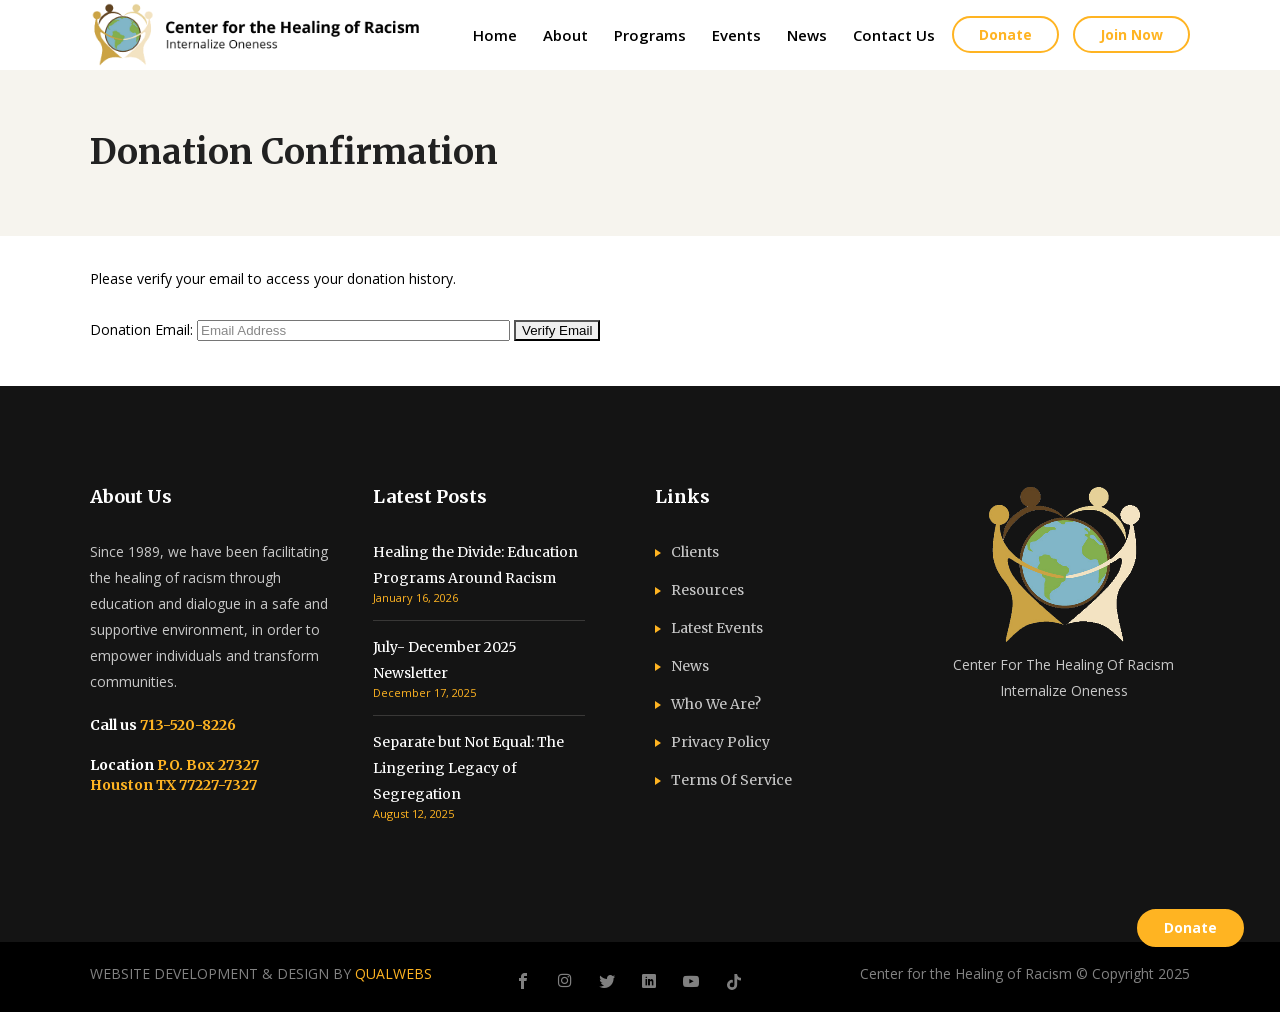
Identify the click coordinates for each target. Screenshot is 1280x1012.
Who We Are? (716, 704)
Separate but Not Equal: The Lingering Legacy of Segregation (468, 768)
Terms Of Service (731, 780)
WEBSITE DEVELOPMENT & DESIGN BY (261, 973)
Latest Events (717, 628)
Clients (695, 552)
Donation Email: (141, 329)
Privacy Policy (720, 742)
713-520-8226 (186, 725)
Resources (707, 590)
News (690, 666)
